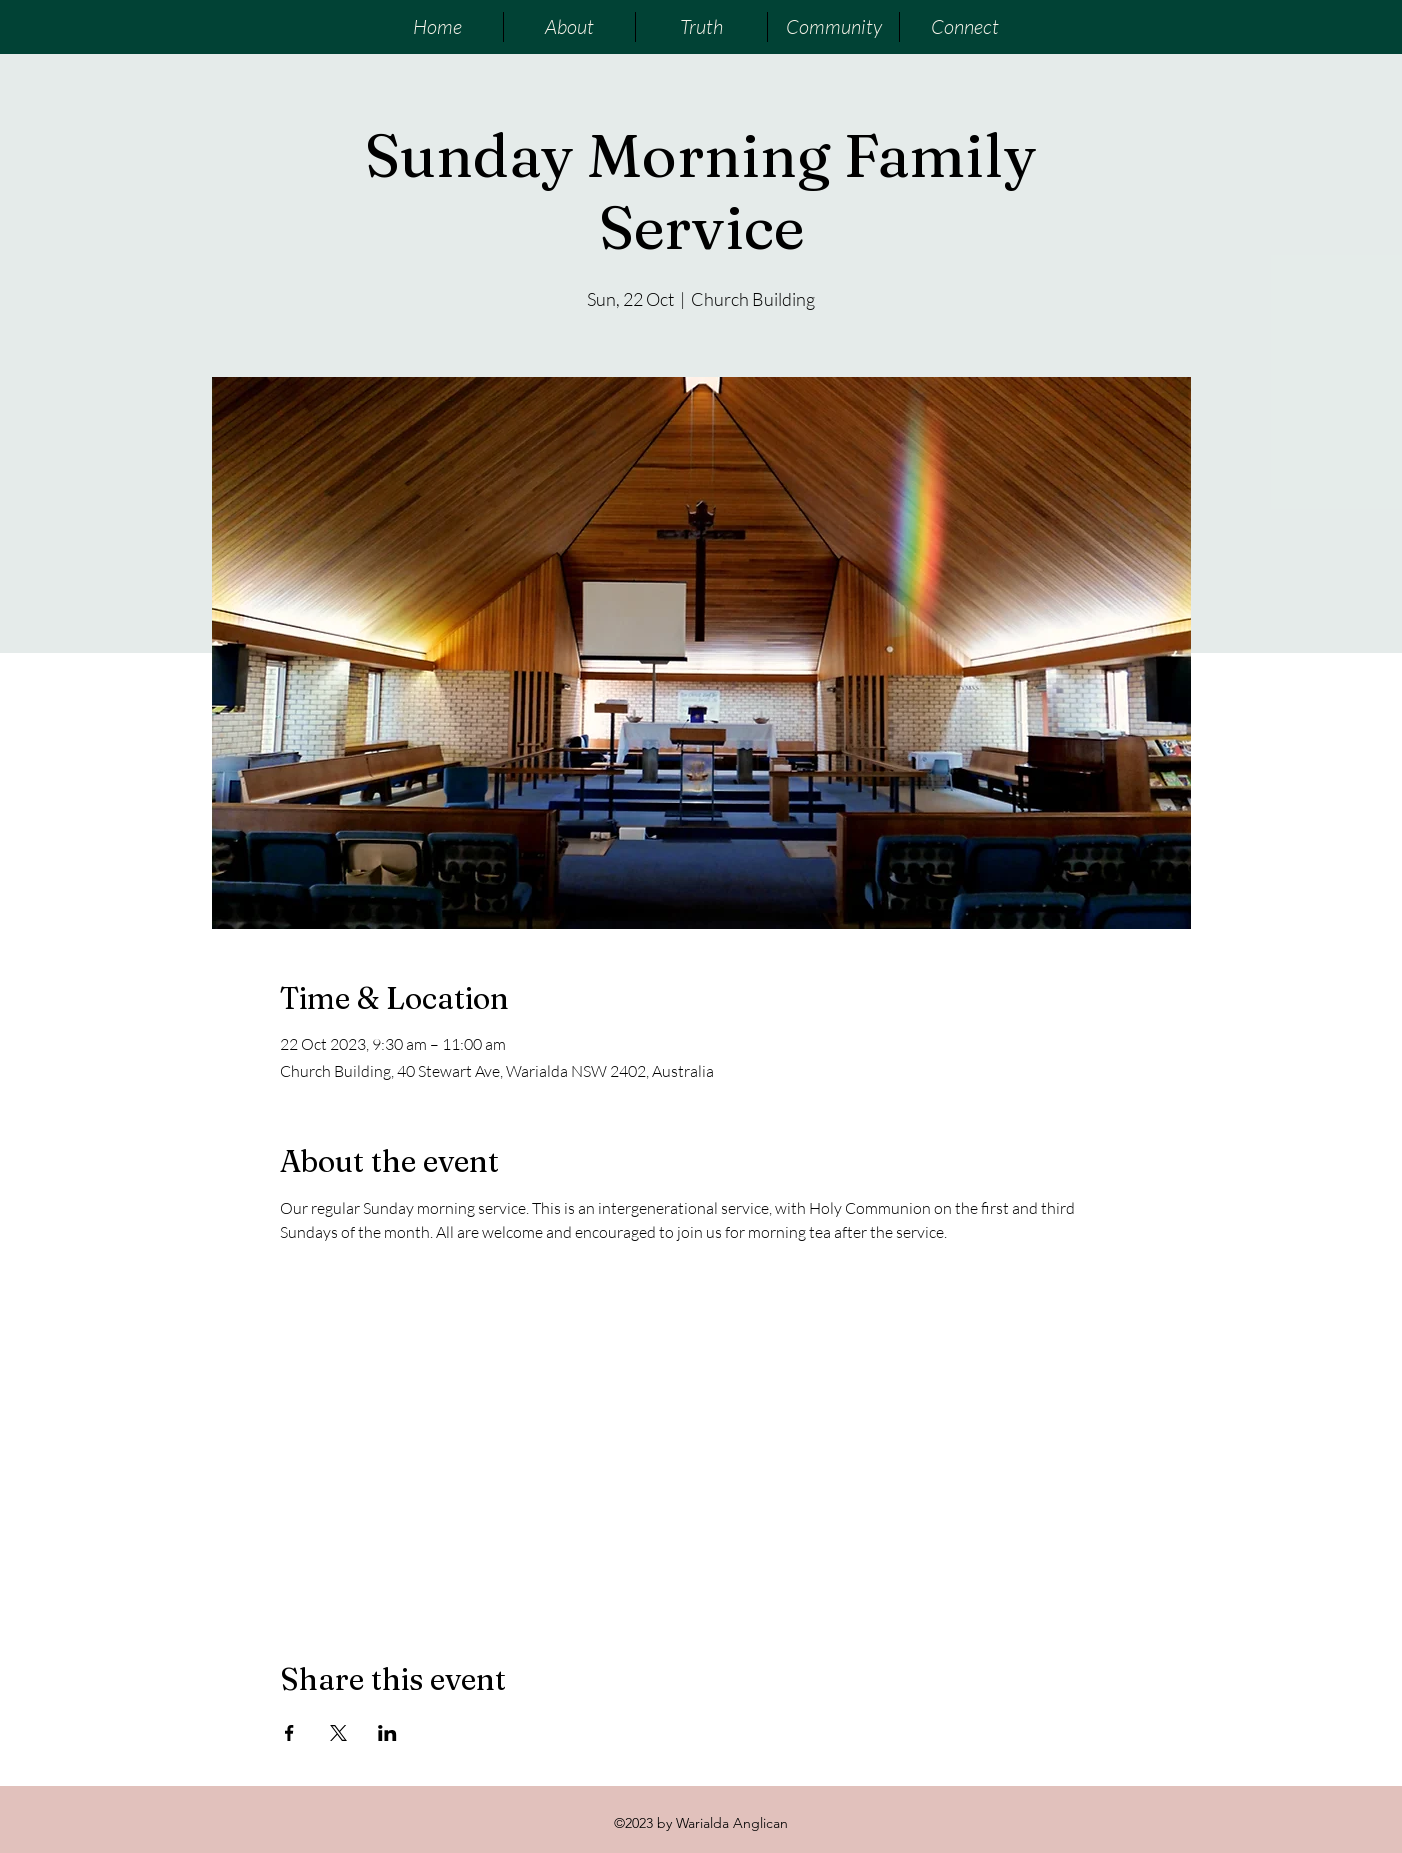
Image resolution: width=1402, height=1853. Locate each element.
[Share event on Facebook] (289, 1733)
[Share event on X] (338, 1733)
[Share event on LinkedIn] (387, 1733)
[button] (569, 27)
